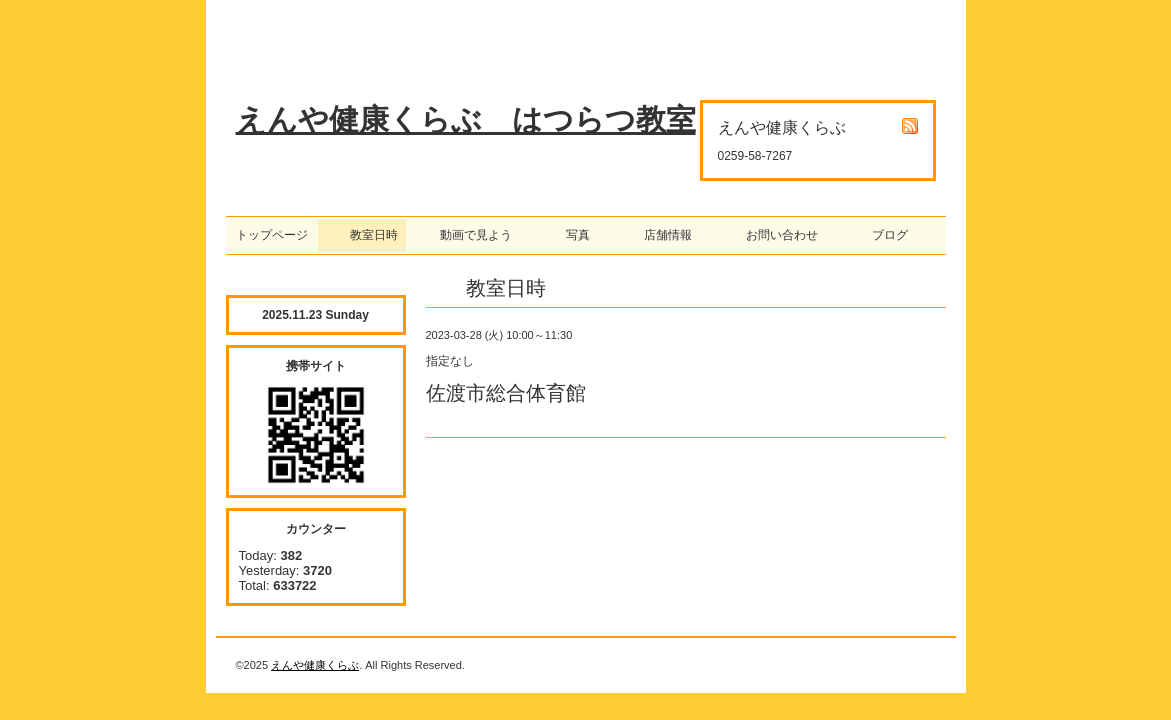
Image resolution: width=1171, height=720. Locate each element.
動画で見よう (470, 235)
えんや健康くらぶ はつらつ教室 (466, 119)
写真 (572, 235)
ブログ (884, 235)
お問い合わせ (776, 235)
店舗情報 (662, 235)
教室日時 (362, 235)
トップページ (272, 235)
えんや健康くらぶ (315, 665)
